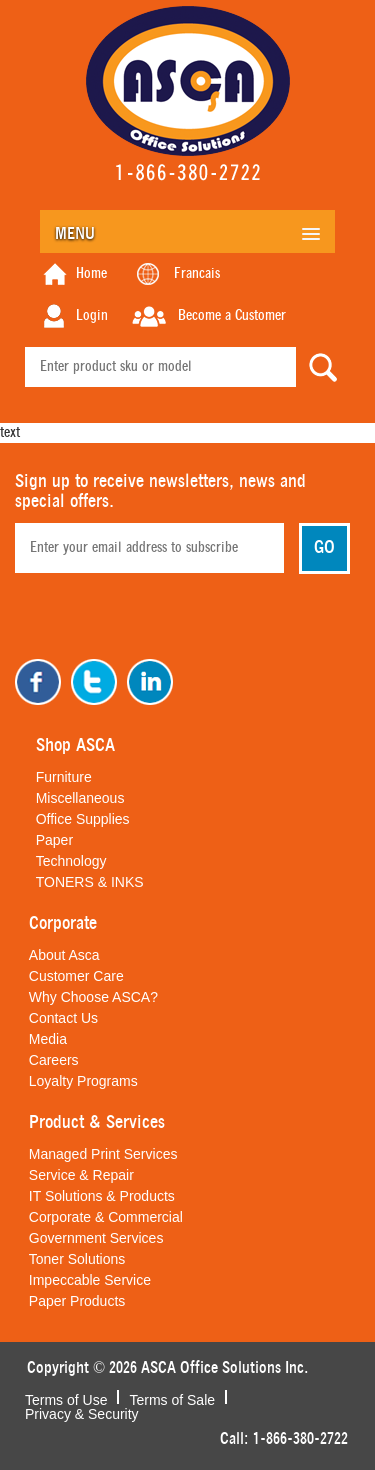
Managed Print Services (103, 1154)
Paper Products (77, 1301)
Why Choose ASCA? (93, 997)
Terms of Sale (172, 1398)
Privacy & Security (82, 1412)
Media (48, 1039)
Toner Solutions (77, 1259)
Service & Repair (81, 1175)
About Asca (64, 955)
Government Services (96, 1238)
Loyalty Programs (83, 1081)
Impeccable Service (90, 1280)
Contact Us (63, 1018)
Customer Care (76, 976)
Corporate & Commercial (106, 1217)
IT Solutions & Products (102, 1196)
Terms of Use (66, 1398)
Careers (54, 1060)
